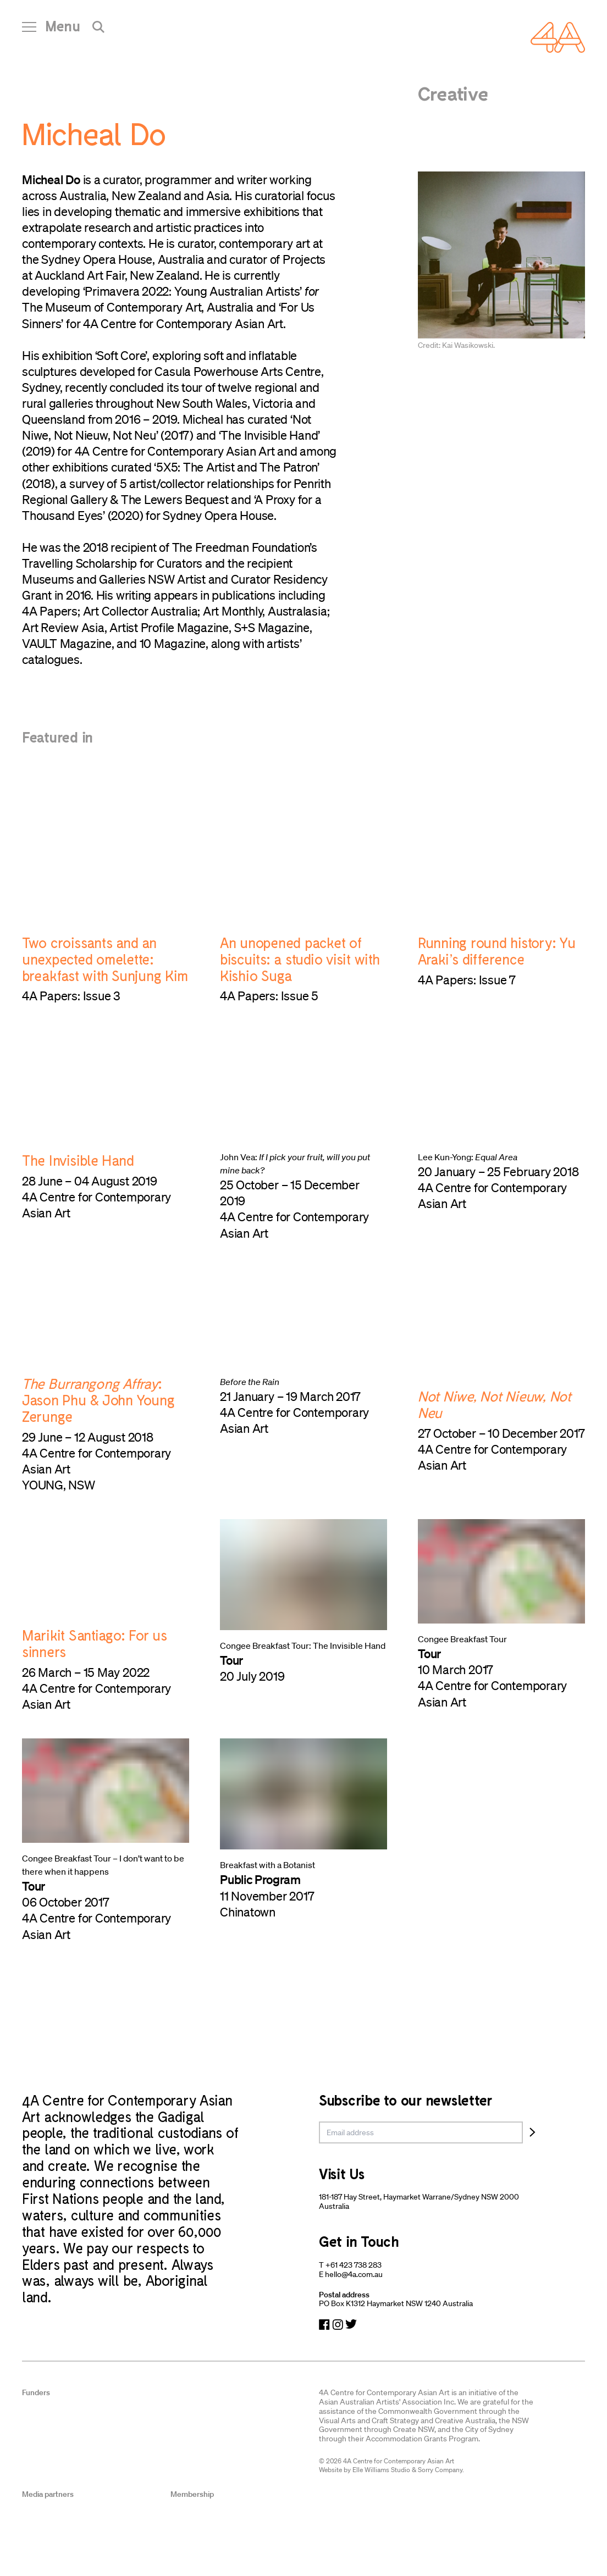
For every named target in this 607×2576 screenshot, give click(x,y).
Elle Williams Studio (381, 2469)
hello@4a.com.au (354, 2274)
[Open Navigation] (51, 30)
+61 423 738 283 (353, 2265)
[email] (421, 2132)
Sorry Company (440, 2469)
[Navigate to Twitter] (351, 2324)
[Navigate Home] (558, 37)
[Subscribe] (532, 2132)
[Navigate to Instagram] (337, 2324)
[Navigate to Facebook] (324, 2324)
